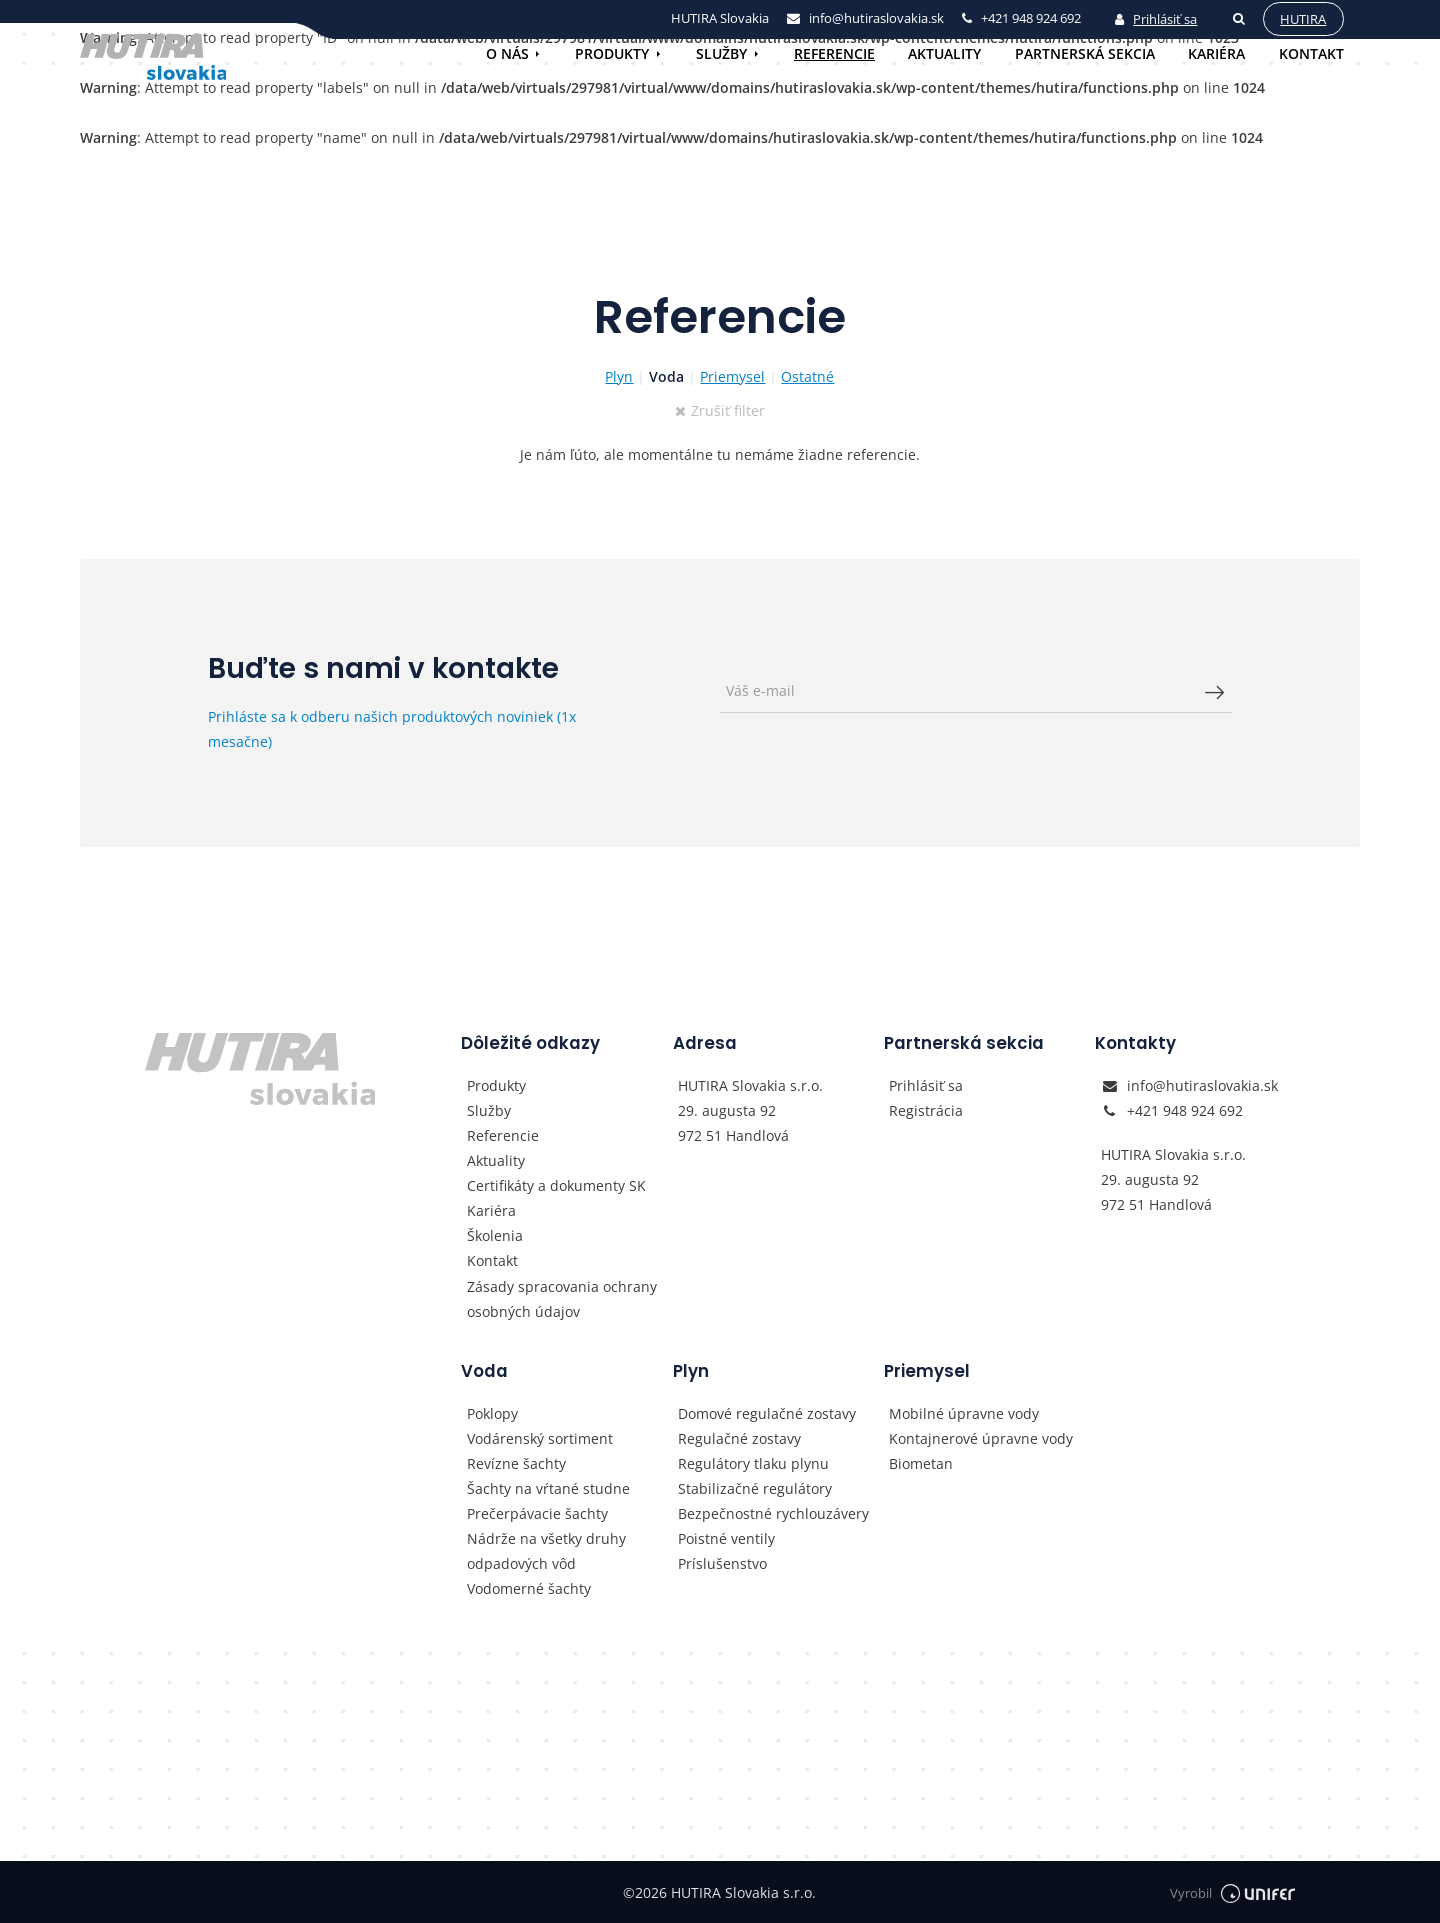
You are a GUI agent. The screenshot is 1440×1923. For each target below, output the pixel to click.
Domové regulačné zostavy (767, 1413)
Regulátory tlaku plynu (753, 1463)
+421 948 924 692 (1185, 1110)
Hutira (1303, 19)
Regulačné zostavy (739, 1438)
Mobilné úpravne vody (964, 1413)
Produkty (612, 53)
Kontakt (1311, 53)
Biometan (921, 1463)
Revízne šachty (516, 1463)
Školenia (495, 1235)
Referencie (834, 53)
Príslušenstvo (722, 1563)
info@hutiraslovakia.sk (1202, 1085)
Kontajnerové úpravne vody (981, 1438)
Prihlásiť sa (1156, 19)
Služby (721, 53)
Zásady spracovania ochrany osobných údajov (562, 1299)
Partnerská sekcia (1085, 53)
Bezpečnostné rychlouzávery (773, 1513)
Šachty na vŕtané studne (548, 1488)
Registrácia (926, 1110)
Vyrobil (1233, 1892)
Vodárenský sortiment (540, 1438)
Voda (666, 376)
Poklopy (492, 1413)
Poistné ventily (726, 1538)
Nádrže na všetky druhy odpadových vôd (546, 1551)
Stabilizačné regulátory (755, 1488)
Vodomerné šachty (529, 1588)
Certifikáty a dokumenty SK (556, 1185)
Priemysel (732, 376)
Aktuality (944, 53)
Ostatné (807, 376)
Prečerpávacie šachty (537, 1513)
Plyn (619, 376)
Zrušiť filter (720, 410)
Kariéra (1216, 53)
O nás (507, 53)
